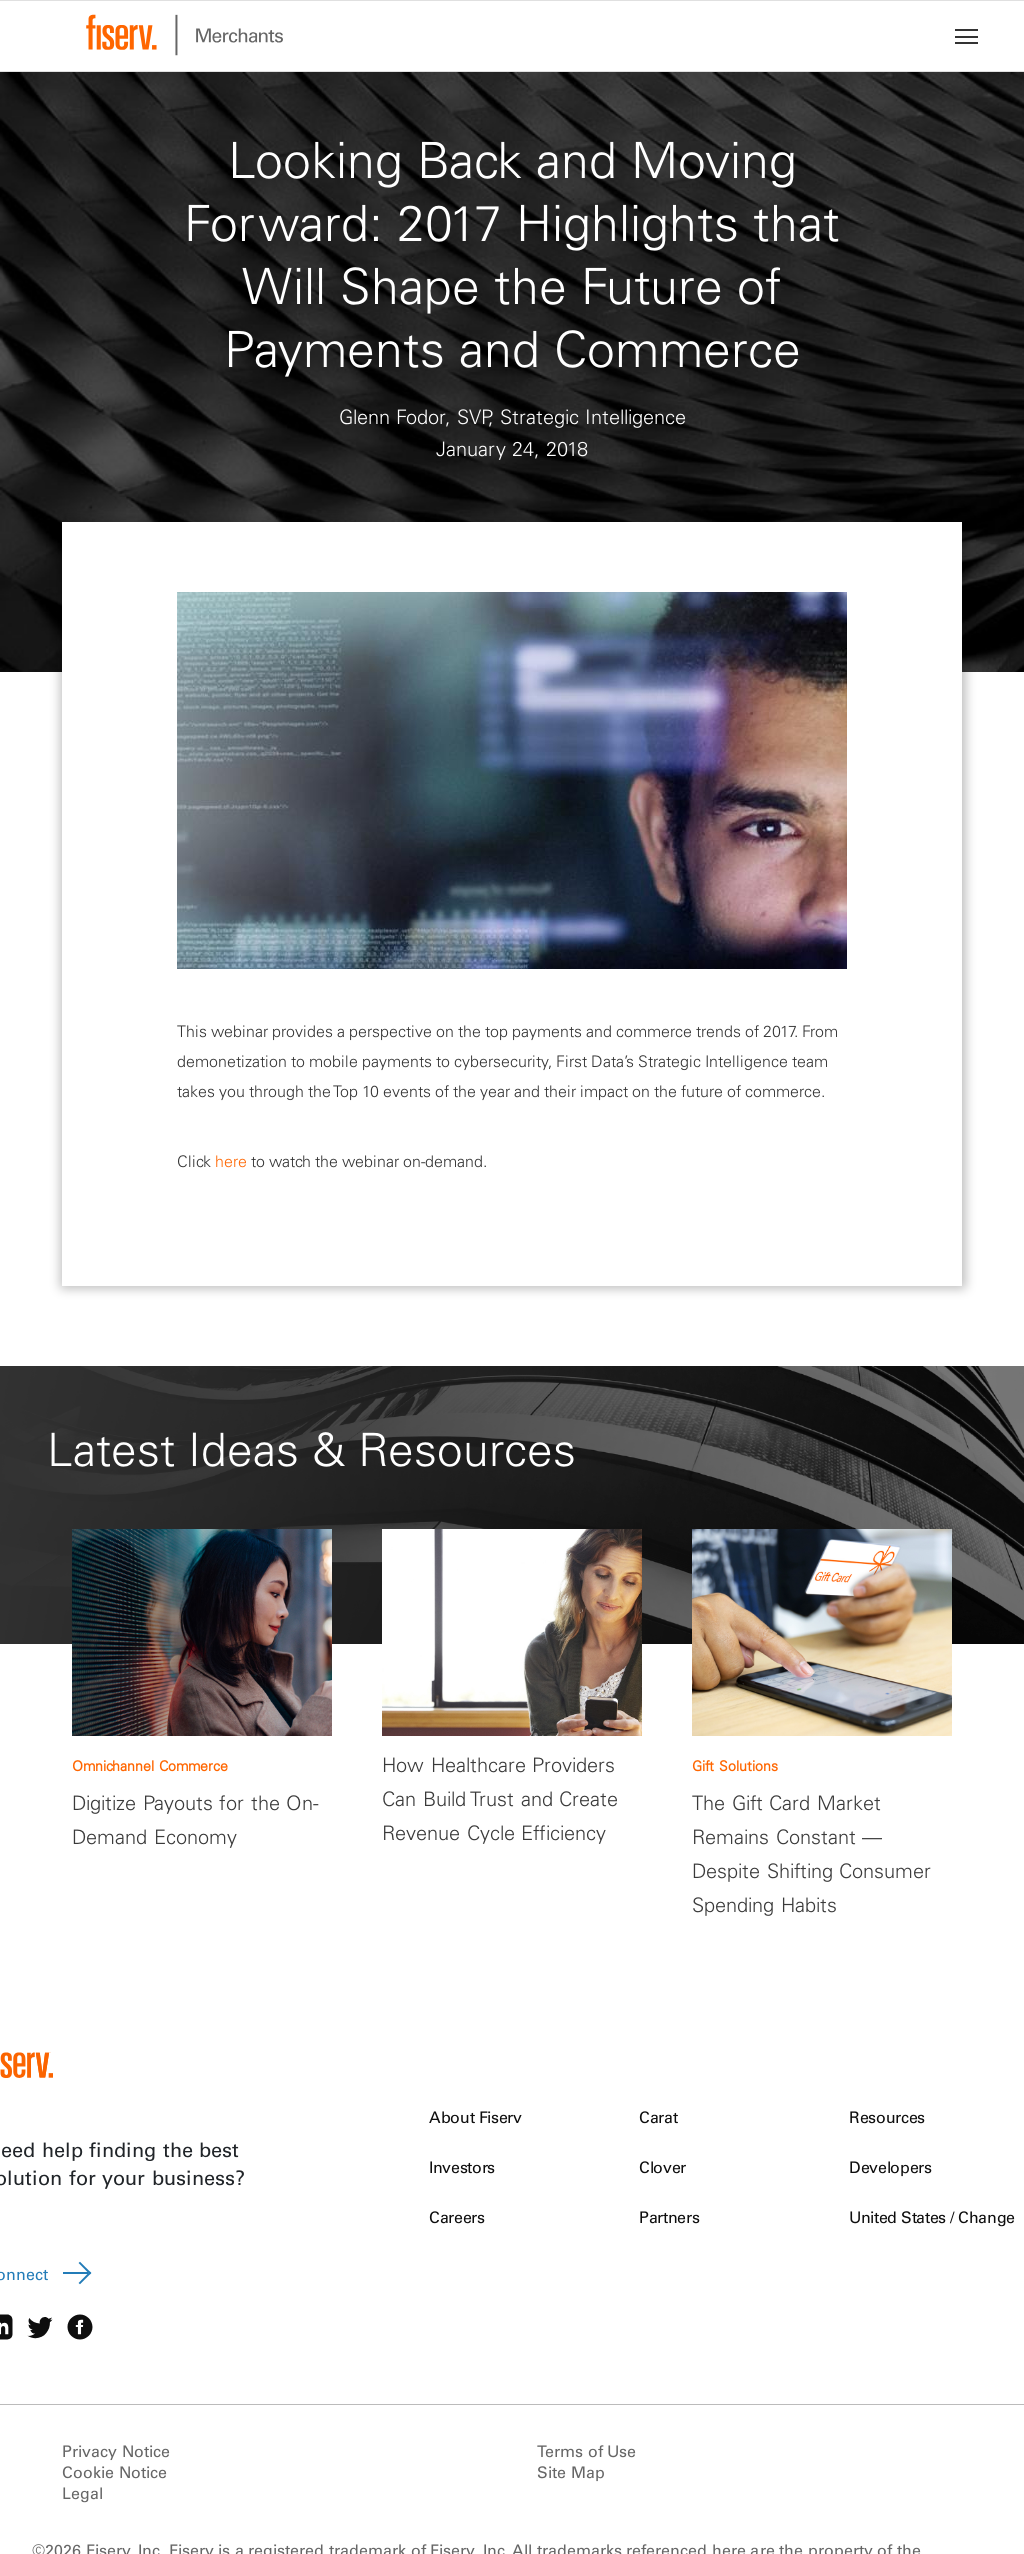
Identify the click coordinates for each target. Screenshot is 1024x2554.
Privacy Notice (116, 2451)
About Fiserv (475, 2117)
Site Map (571, 2472)
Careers (457, 2217)
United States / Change (932, 2217)
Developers (890, 2167)
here (231, 1161)
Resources (887, 2117)
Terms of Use (586, 2451)
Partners (669, 2217)
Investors (462, 2167)
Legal (82, 2493)
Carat (658, 2117)
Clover (662, 2167)
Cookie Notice (114, 2472)
